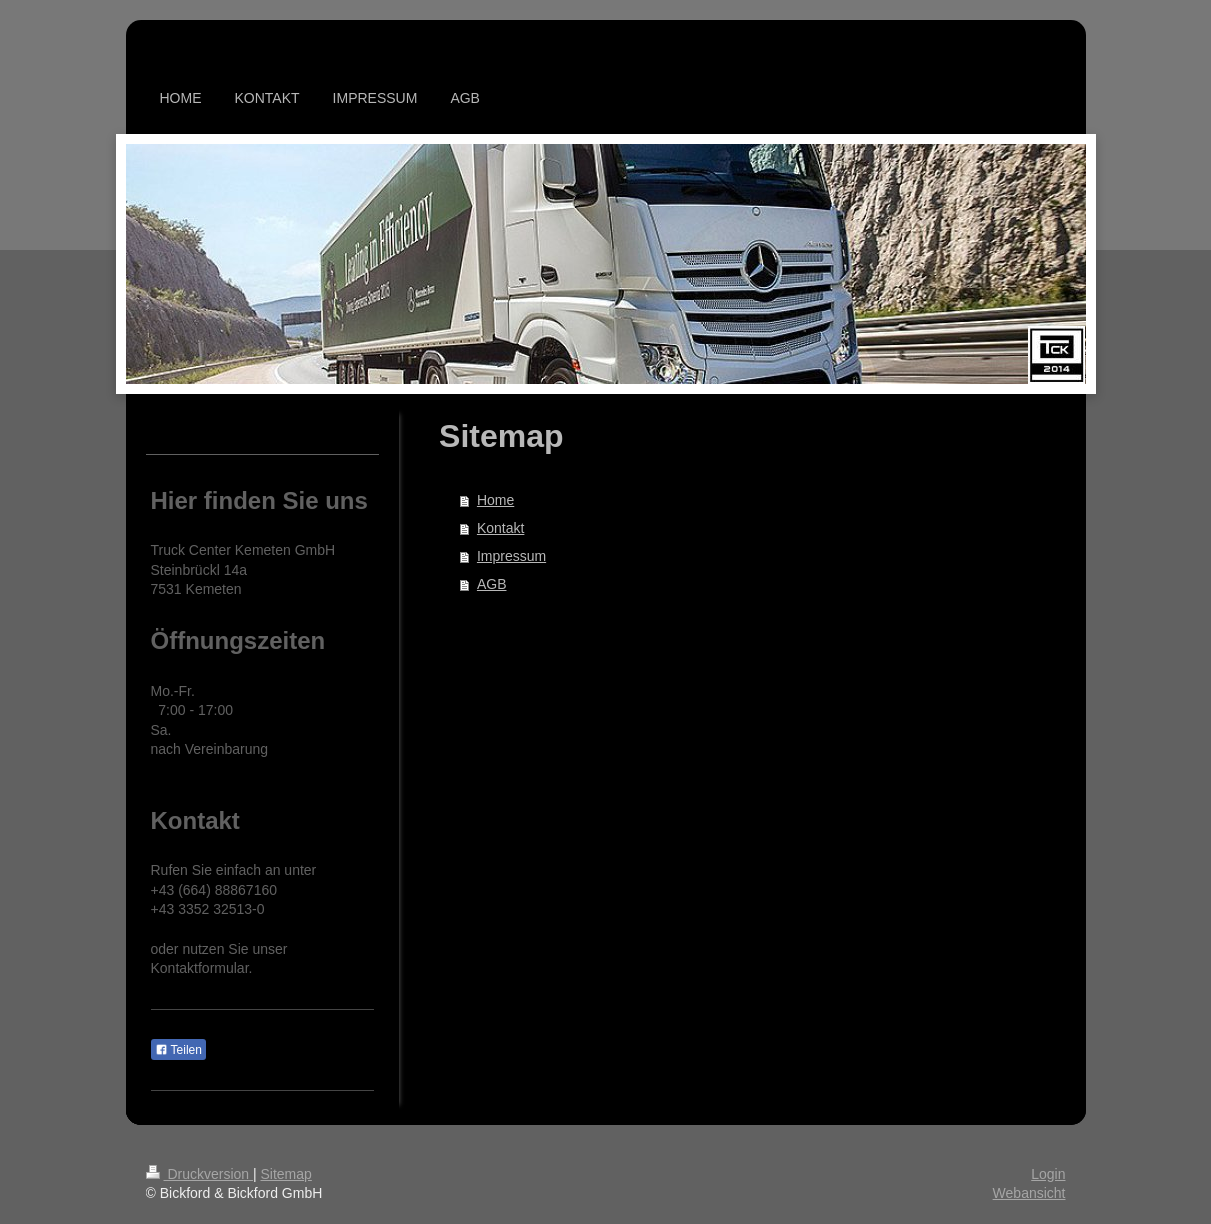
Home (495, 500)
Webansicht (1029, 1193)
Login (1048, 1174)
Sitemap (286, 1174)
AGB (492, 584)
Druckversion (199, 1174)
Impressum (511, 556)
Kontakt (500, 528)
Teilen (178, 1050)
